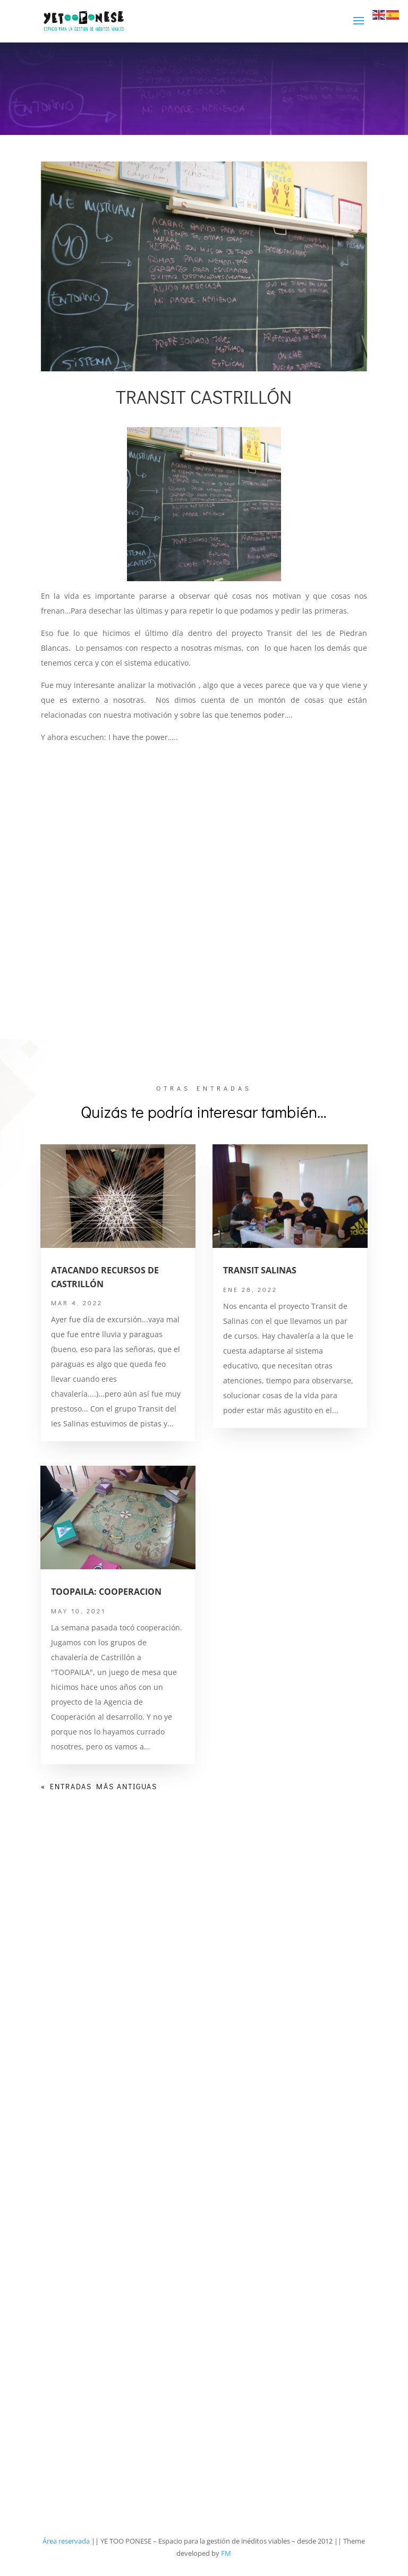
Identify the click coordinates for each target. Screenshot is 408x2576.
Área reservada (66, 2541)
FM (226, 2553)
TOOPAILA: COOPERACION (106, 1591)
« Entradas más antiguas (99, 1786)
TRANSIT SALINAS (259, 1270)
